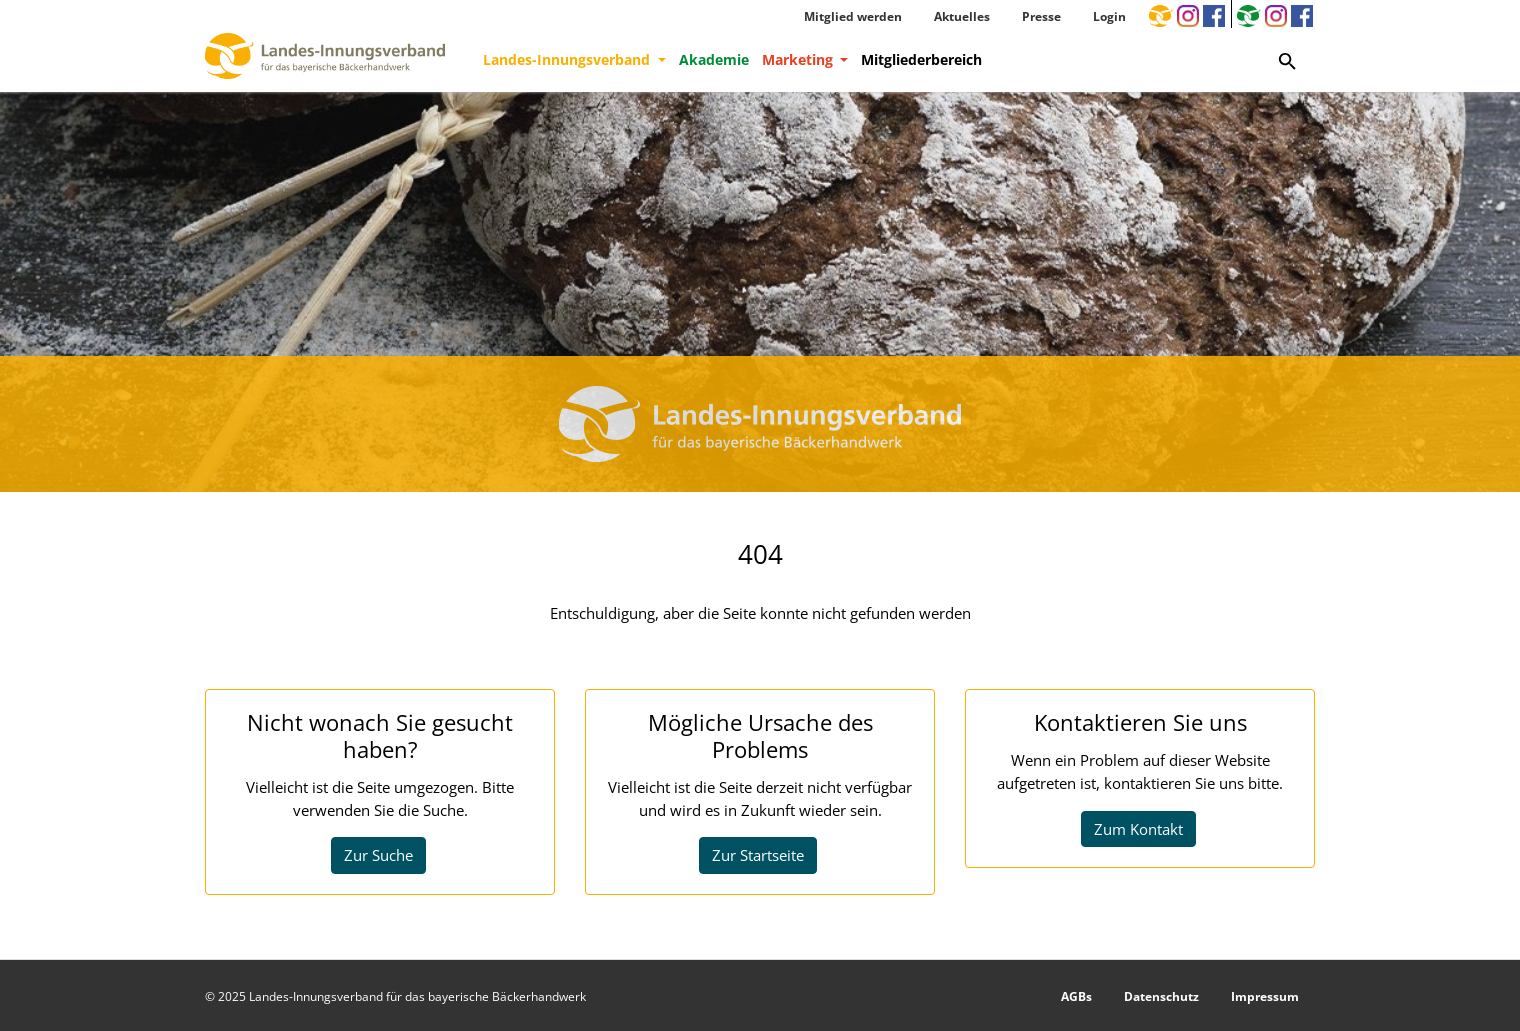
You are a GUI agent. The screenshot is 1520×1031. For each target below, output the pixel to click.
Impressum (1265, 996)
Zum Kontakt (1138, 829)
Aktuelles (962, 16)
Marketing (799, 59)
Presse (1041, 16)
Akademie (714, 59)
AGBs (1076, 996)
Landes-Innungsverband (568, 59)
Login (1109, 16)
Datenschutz (1161, 996)
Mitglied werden (853, 16)
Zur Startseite (758, 855)
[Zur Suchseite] (1287, 60)
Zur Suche (378, 855)
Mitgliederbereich (921, 59)
